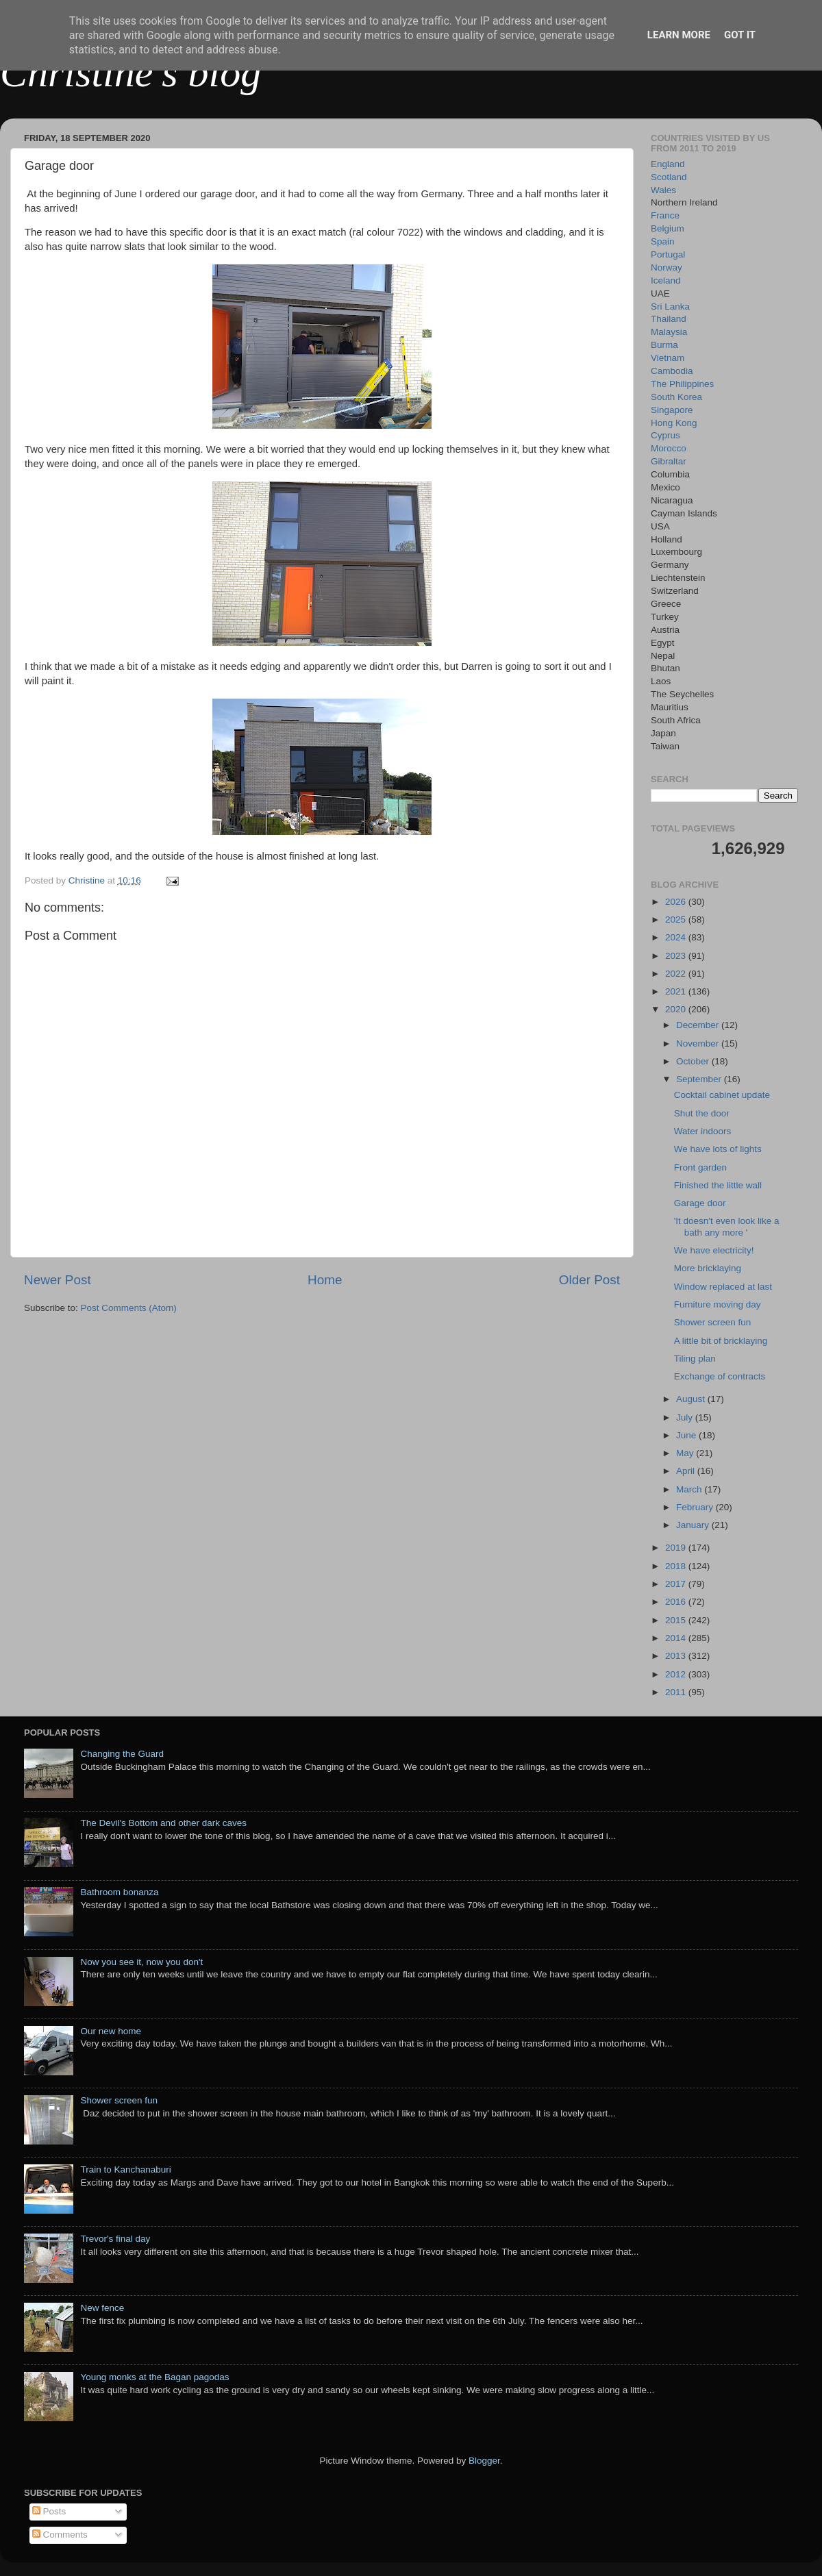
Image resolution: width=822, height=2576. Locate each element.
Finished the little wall (718, 1185)
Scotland (669, 177)
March (690, 1489)
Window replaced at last (723, 1286)
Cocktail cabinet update (722, 1095)
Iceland (666, 280)
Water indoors (703, 1131)
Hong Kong (674, 423)
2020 (676, 1009)
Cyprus (665, 435)
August (692, 1399)
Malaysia (669, 332)
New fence (102, 2308)
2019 (676, 1547)
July (685, 1417)
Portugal (668, 254)
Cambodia (672, 371)
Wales (663, 190)
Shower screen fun (712, 1322)
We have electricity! (714, 1250)
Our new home (110, 2031)
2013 (676, 1656)
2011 (676, 1692)
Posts (49, 2511)
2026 (676, 902)
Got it (740, 35)
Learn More (678, 35)
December (698, 1025)
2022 (676, 973)
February (696, 1507)
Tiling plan (695, 1358)
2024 (676, 937)
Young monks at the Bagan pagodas (154, 2377)
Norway (666, 267)
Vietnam (667, 358)
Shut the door (702, 1113)
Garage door (700, 1203)
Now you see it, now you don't (141, 1962)
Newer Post (57, 1280)
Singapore (672, 410)
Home (325, 1280)
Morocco (668, 448)
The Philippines (682, 384)
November (698, 1043)
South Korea (676, 397)
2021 (676, 991)
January (694, 1525)
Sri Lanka (670, 306)
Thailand (668, 319)
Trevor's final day (115, 2239)
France (665, 215)
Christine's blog (130, 72)
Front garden (700, 1167)
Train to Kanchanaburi (125, 2169)
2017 (676, 1584)
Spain (663, 241)
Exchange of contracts (720, 1376)
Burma (664, 345)
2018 (676, 1566)
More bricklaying (707, 1268)
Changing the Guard (122, 1754)
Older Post (589, 1280)
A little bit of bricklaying (721, 1341)
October (694, 1061)
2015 (676, 1620)
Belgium (667, 228)
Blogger (484, 2460)
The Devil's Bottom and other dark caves (163, 1823)
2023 (676, 956)
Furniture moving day (717, 1304)
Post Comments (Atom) (129, 1308)
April (686, 1471)
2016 (676, 1602)
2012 (676, 1674)
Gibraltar (668, 461)
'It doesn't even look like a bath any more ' (727, 1226)
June (687, 1435)
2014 (676, 1638)
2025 (676, 919)
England (668, 164)
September (700, 1079)
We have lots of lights (718, 1149)
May (686, 1453)
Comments (60, 2534)
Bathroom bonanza (119, 1892)
